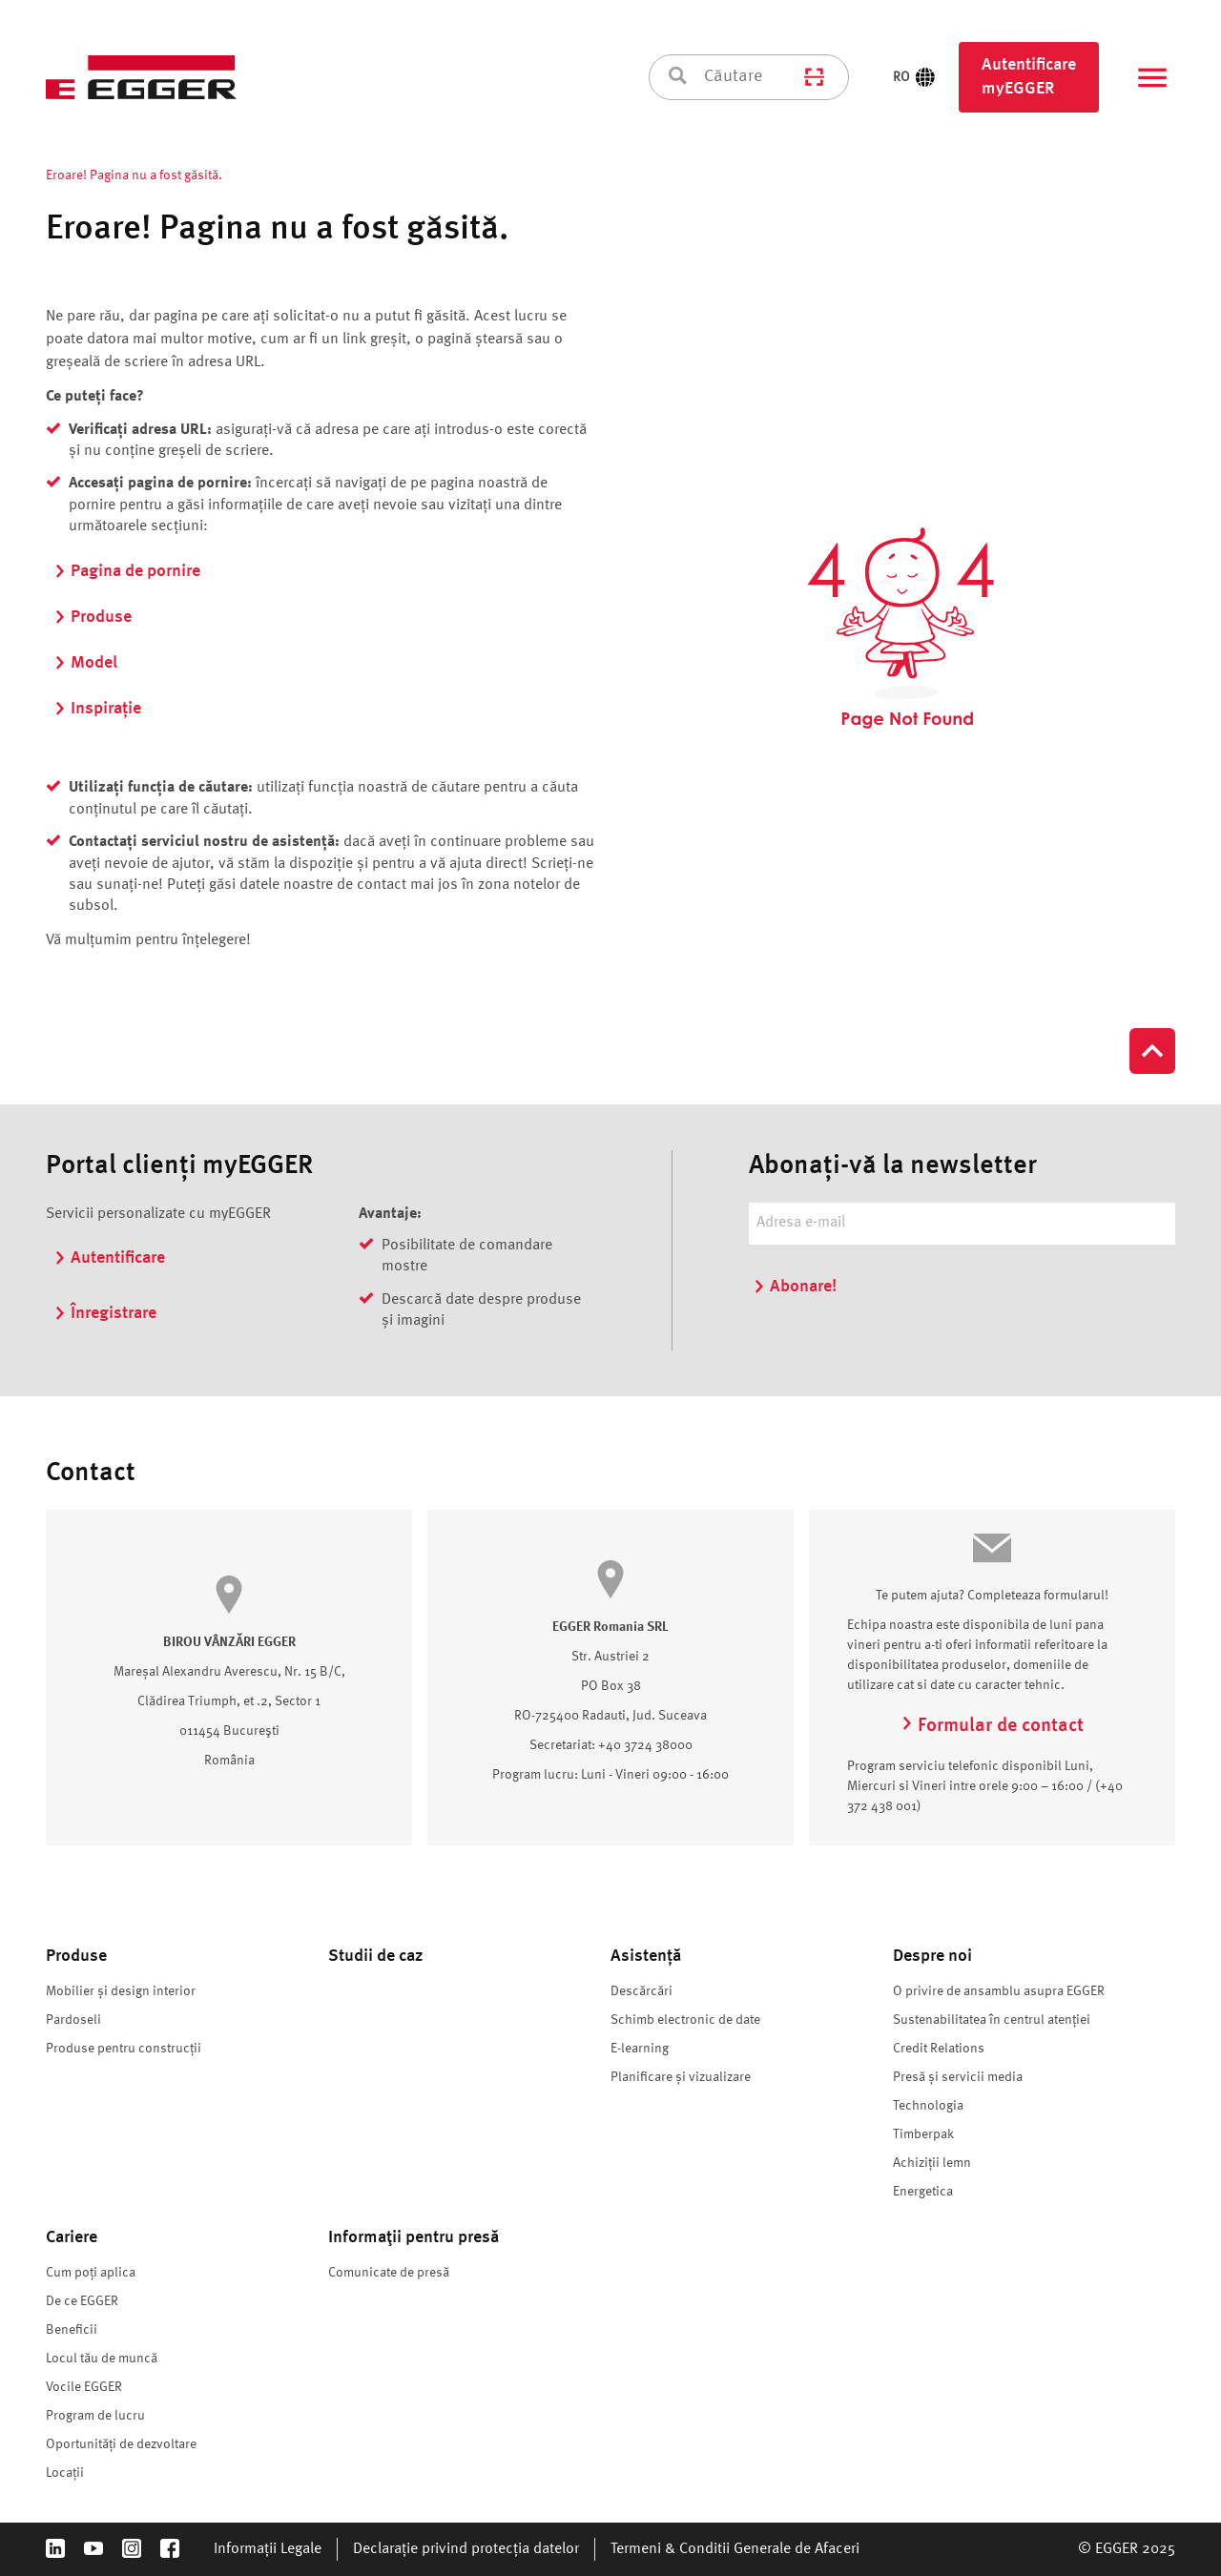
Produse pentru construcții (123, 2048)
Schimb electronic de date (685, 2020)
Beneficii (71, 2330)
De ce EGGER (82, 2301)
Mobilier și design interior (121, 1991)
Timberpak (923, 2134)
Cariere (71, 2237)
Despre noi (932, 1956)
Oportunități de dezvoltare (121, 2444)
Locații (65, 2473)
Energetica (923, 2191)
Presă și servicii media (958, 2077)
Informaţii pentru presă (413, 2237)
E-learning (639, 2048)
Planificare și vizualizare (680, 2077)
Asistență (645, 1956)
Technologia (928, 2105)
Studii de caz (375, 1956)
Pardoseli (73, 2020)
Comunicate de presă (388, 2272)
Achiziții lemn (932, 2163)
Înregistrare (104, 1313)
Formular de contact (992, 1726)
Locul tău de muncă (101, 2358)
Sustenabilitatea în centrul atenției (991, 2020)
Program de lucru (95, 2415)
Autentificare (109, 1258)
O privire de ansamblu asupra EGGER (999, 1991)
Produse (92, 617)
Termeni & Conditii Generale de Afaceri (734, 2549)
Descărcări (641, 1991)
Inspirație (97, 708)
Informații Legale (267, 2549)
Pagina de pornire (126, 571)
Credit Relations (938, 2048)
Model (85, 662)
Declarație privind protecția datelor (466, 2549)
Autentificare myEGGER (1029, 76)
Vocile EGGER (84, 2387)
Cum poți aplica (90, 2272)
